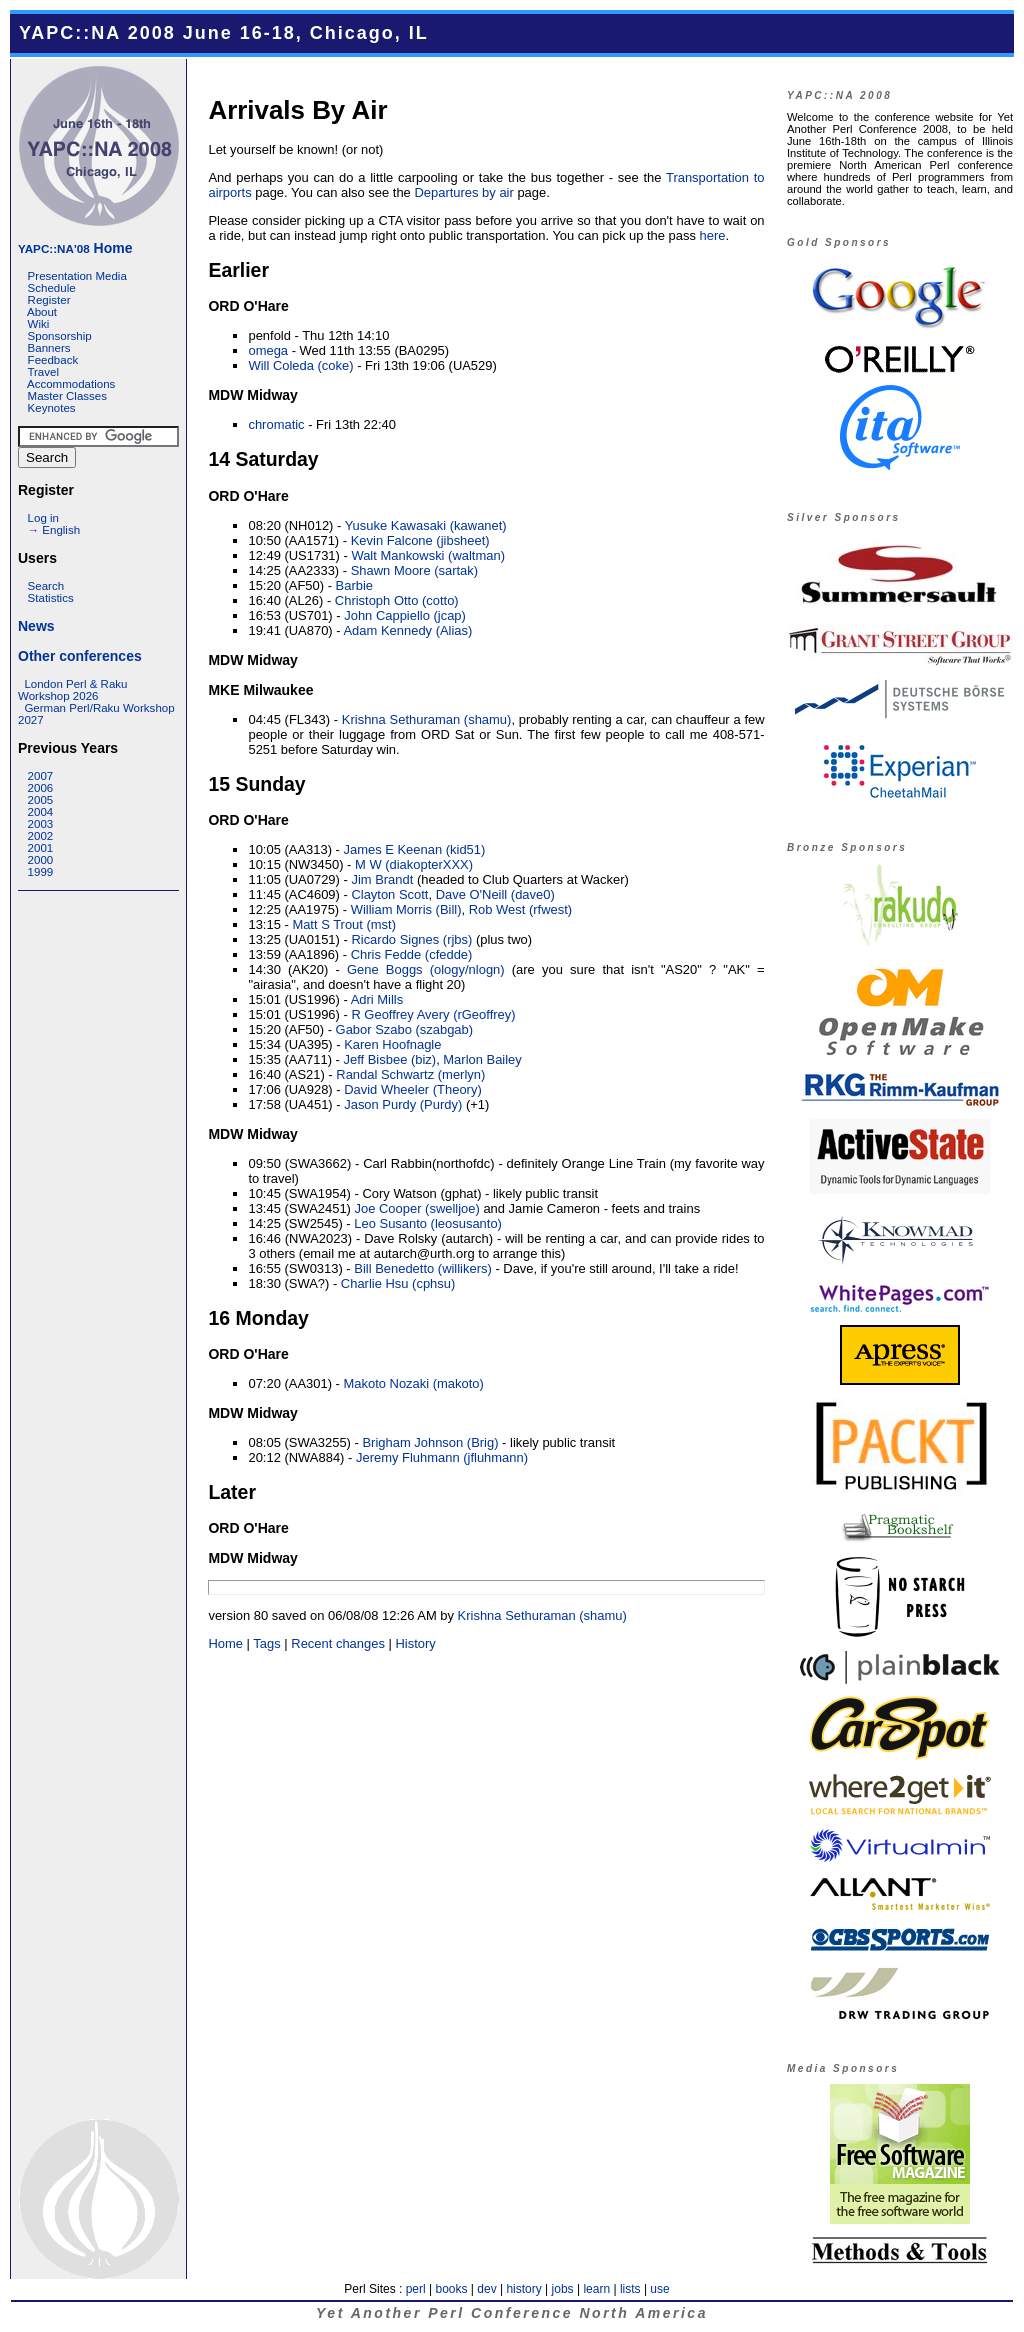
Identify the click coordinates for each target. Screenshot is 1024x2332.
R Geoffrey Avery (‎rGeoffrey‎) (433, 1014)
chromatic (276, 424)
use (659, 2289)
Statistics (51, 598)
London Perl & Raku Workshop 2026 (72, 690)
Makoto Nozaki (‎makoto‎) (413, 1383)
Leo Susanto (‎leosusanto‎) (428, 1223)
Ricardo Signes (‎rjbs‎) (411, 939)
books (451, 2289)
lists (630, 2289)
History (415, 1643)
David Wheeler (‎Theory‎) (413, 1089)
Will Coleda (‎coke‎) (300, 365)
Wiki (39, 324)
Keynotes (52, 408)
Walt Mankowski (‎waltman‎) (428, 555)
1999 (41, 872)
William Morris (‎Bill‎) (406, 909)
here (713, 235)
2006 (41, 788)
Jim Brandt (382, 879)
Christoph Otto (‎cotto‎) (397, 600)
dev (486, 2289)
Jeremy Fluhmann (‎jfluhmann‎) (442, 1457)
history (523, 2289)
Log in (43, 518)
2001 (41, 848)
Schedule (52, 288)
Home (75, 248)
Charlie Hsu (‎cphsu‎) (398, 1283)
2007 (41, 776)
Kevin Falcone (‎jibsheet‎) (420, 540)
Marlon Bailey (482, 1059)
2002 (41, 836)
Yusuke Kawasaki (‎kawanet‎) (426, 525)
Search (46, 586)
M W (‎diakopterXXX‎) (414, 864)
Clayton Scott (389, 894)
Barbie (354, 585)
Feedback (53, 360)
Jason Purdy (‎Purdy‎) (403, 1104)
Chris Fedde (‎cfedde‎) (412, 954)
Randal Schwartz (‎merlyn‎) (410, 1074)
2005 (41, 800)
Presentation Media (77, 276)
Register (49, 300)
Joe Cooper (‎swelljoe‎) (417, 1208)
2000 (41, 860)
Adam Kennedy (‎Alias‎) (407, 630)
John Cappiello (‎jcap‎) (405, 615)
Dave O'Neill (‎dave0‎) (495, 894)
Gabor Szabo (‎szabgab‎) (405, 1029)
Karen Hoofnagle (392, 1044)
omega (268, 350)
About (42, 312)
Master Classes (67, 396)
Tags (266, 1643)
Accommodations (71, 384)
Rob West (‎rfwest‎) (520, 909)
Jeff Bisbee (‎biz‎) (389, 1059)
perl (416, 2289)
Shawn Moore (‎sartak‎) (414, 570)
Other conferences (80, 656)
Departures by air (463, 192)
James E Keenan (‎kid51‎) (414, 849)
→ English (54, 530)
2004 (41, 812)
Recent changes (338, 1643)
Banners (49, 348)
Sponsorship (60, 336)
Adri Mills (377, 999)
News (36, 626)
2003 (41, 824)
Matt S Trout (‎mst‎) (344, 924)
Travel (43, 372)
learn (596, 2289)
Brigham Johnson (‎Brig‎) (430, 1442)
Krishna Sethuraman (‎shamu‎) (427, 719)
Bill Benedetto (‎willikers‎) (423, 1268)
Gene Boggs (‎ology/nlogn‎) (426, 969)
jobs (563, 2289)
